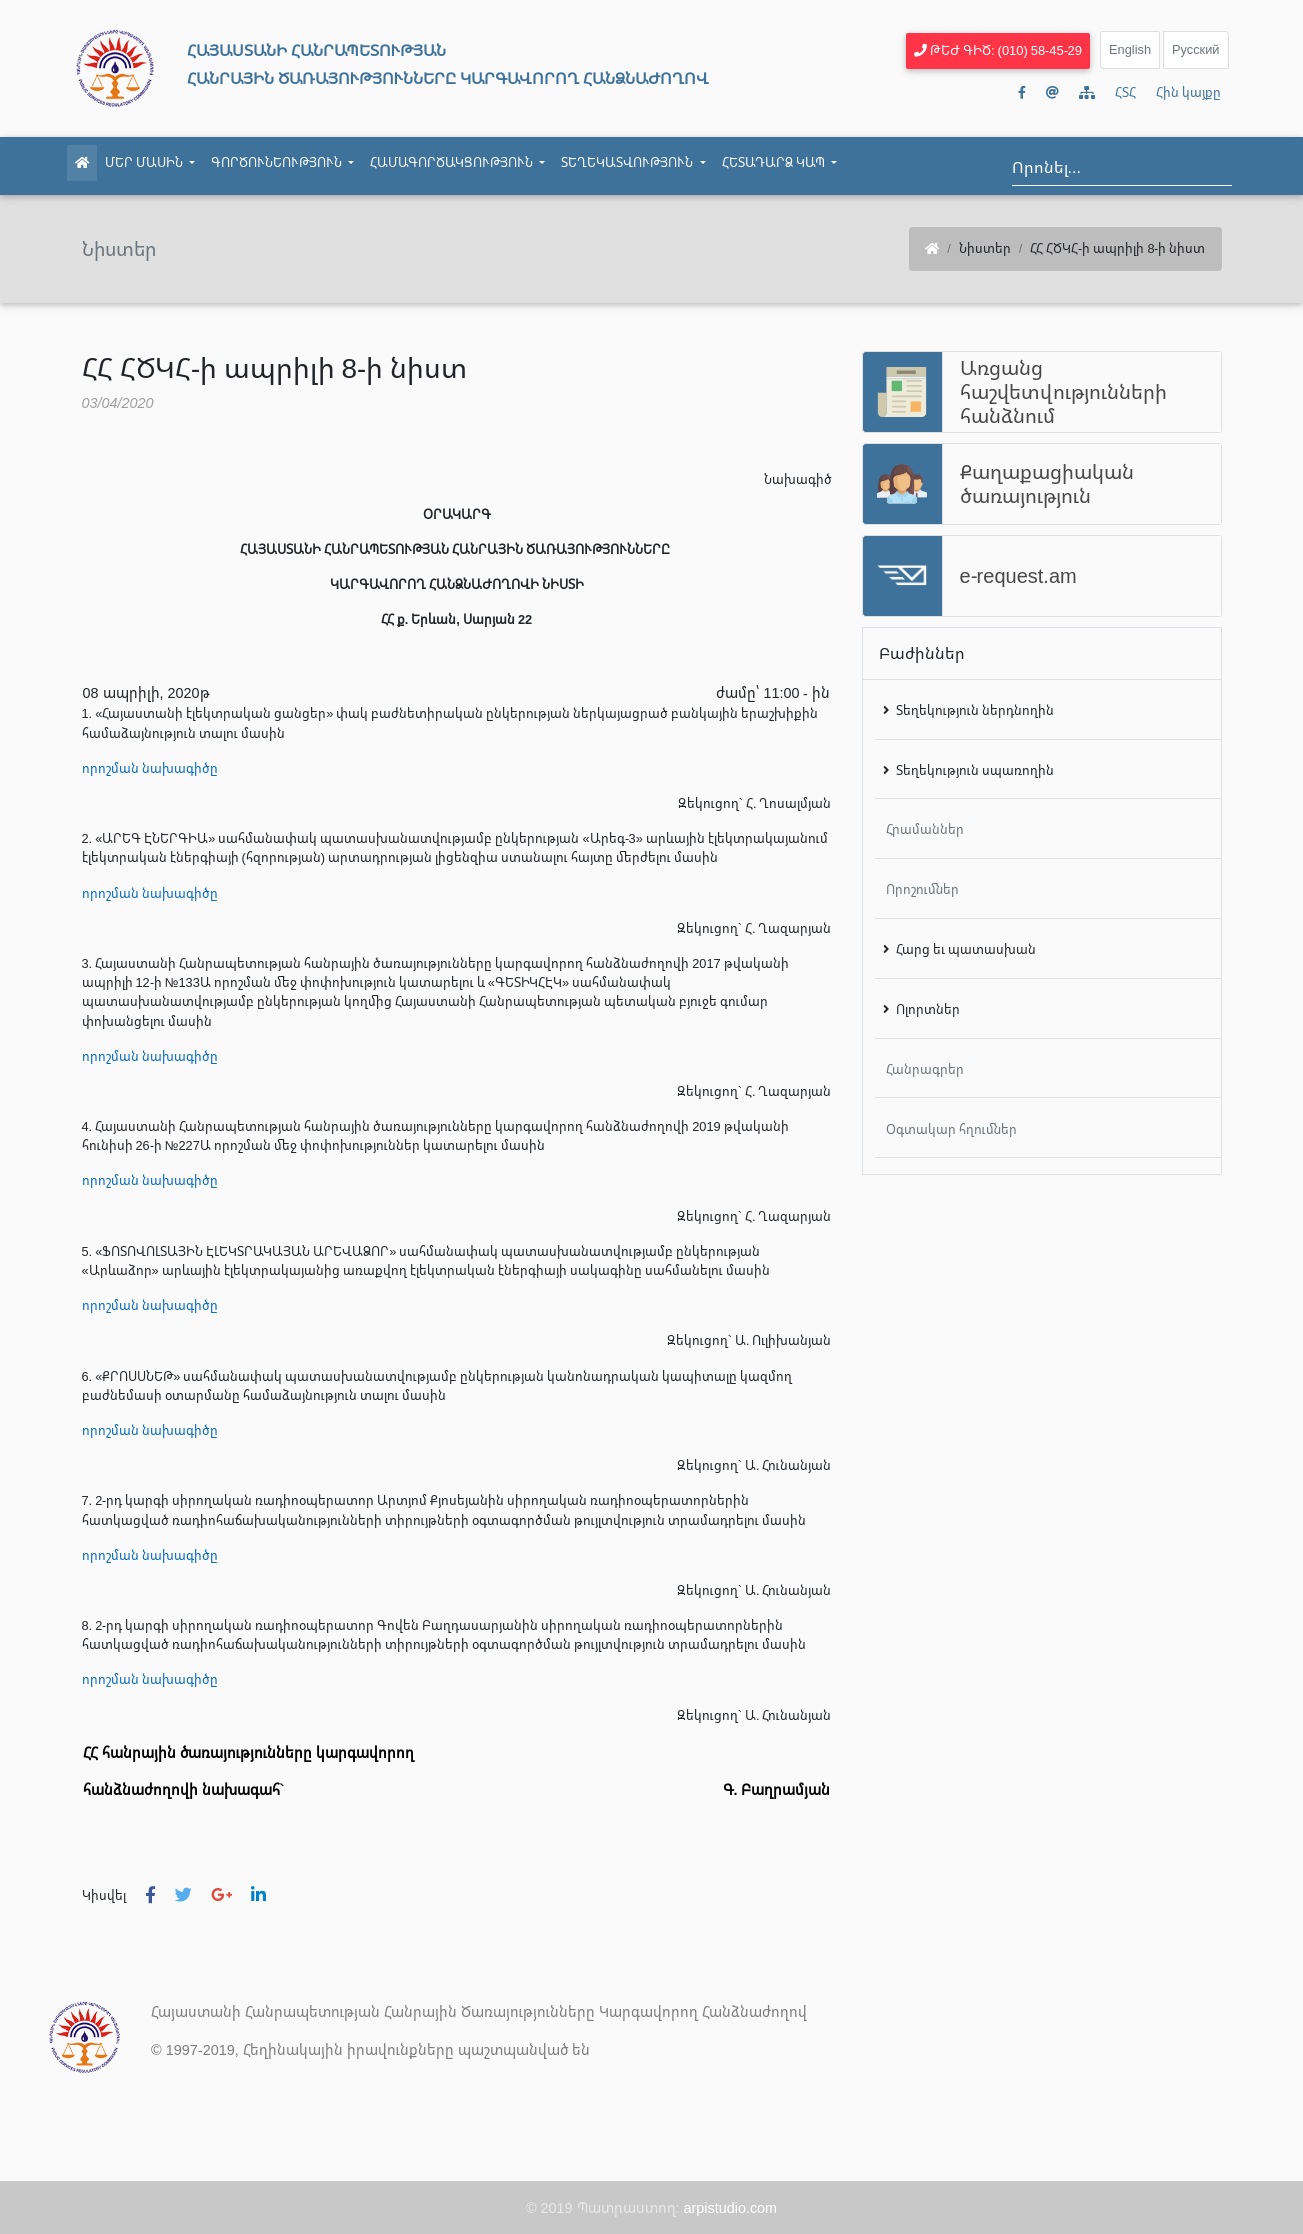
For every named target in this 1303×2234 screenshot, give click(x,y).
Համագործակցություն (461, 161)
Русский (1195, 49)
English (1130, 49)
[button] (150, 1895)
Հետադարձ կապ (783, 161)
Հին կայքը (1188, 92)
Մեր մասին (154, 161)
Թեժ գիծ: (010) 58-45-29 (998, 50)
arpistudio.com (731, 2207)
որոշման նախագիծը (150, 768)
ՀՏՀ (1125, 92)
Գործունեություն (286, 161)
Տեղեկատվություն (637, 161)
